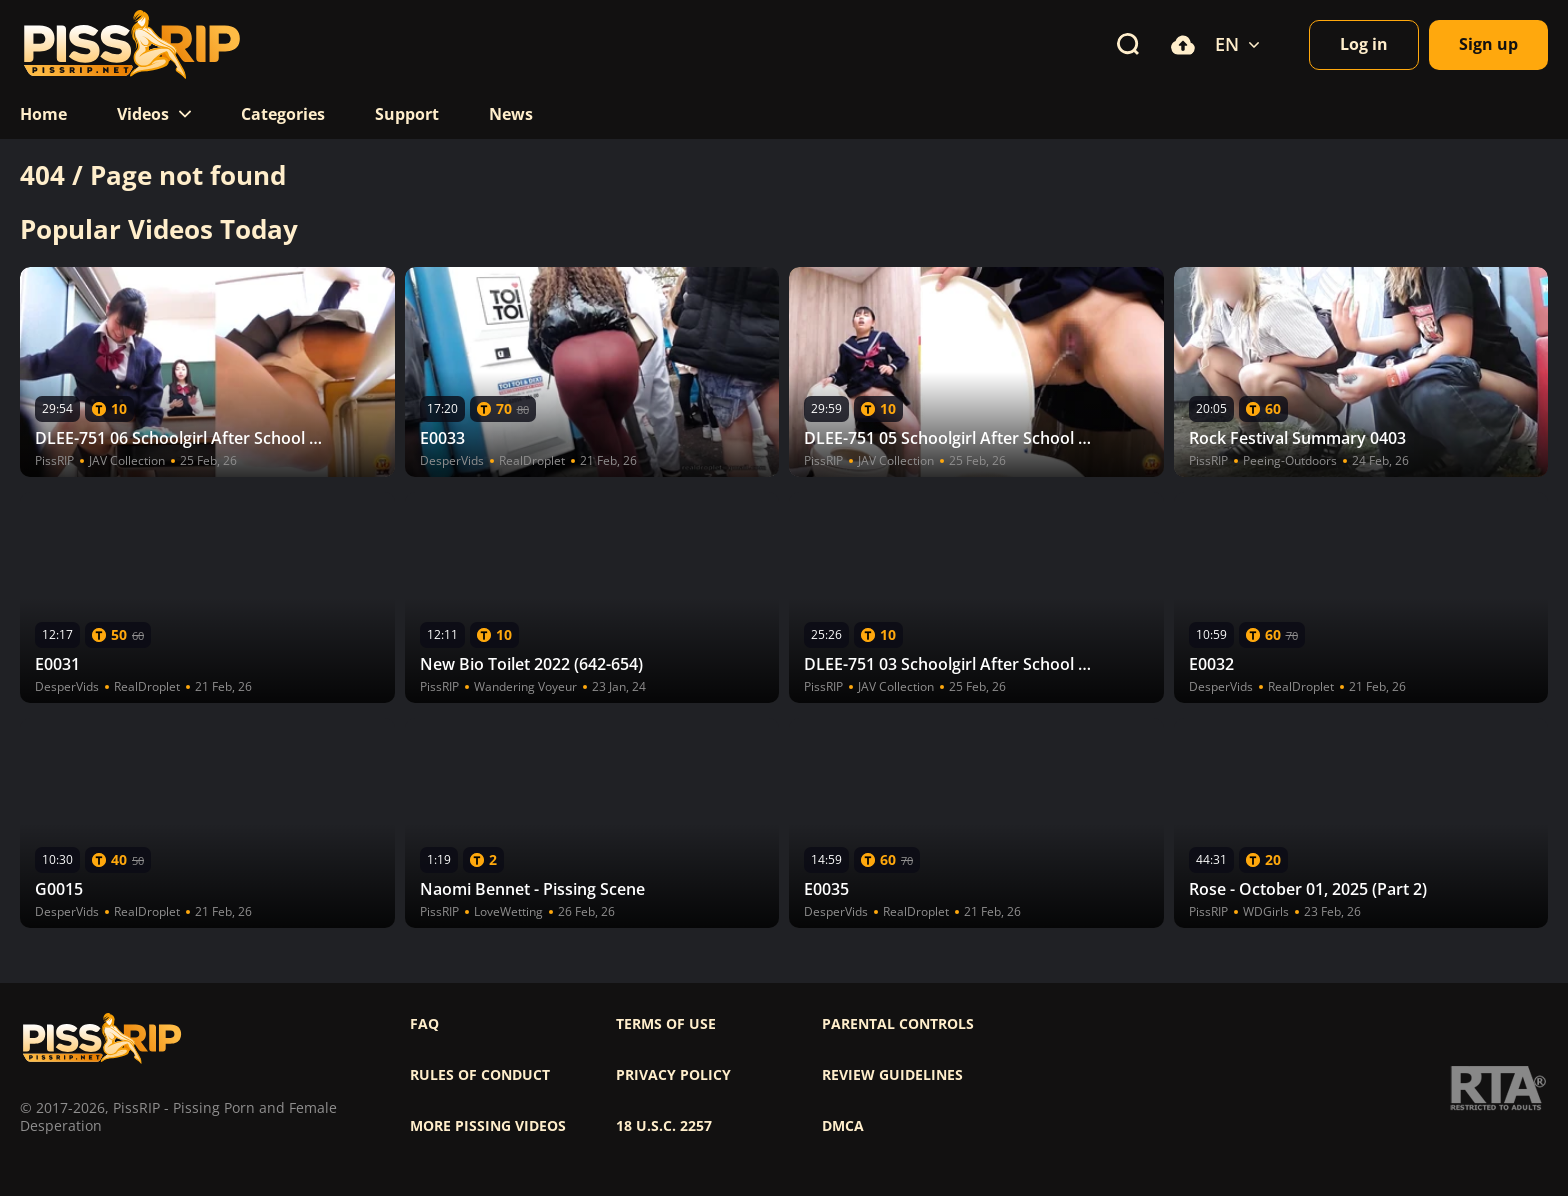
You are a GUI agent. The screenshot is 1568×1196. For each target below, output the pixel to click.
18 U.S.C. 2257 (664, 1126)
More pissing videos (488, 1126)
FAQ (424, 1024)
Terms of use (666, 1024)
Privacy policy (673, 1075)
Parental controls (898, 1024)
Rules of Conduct (480, 1075)
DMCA (843, 1126)
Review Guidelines (892, 1075)
